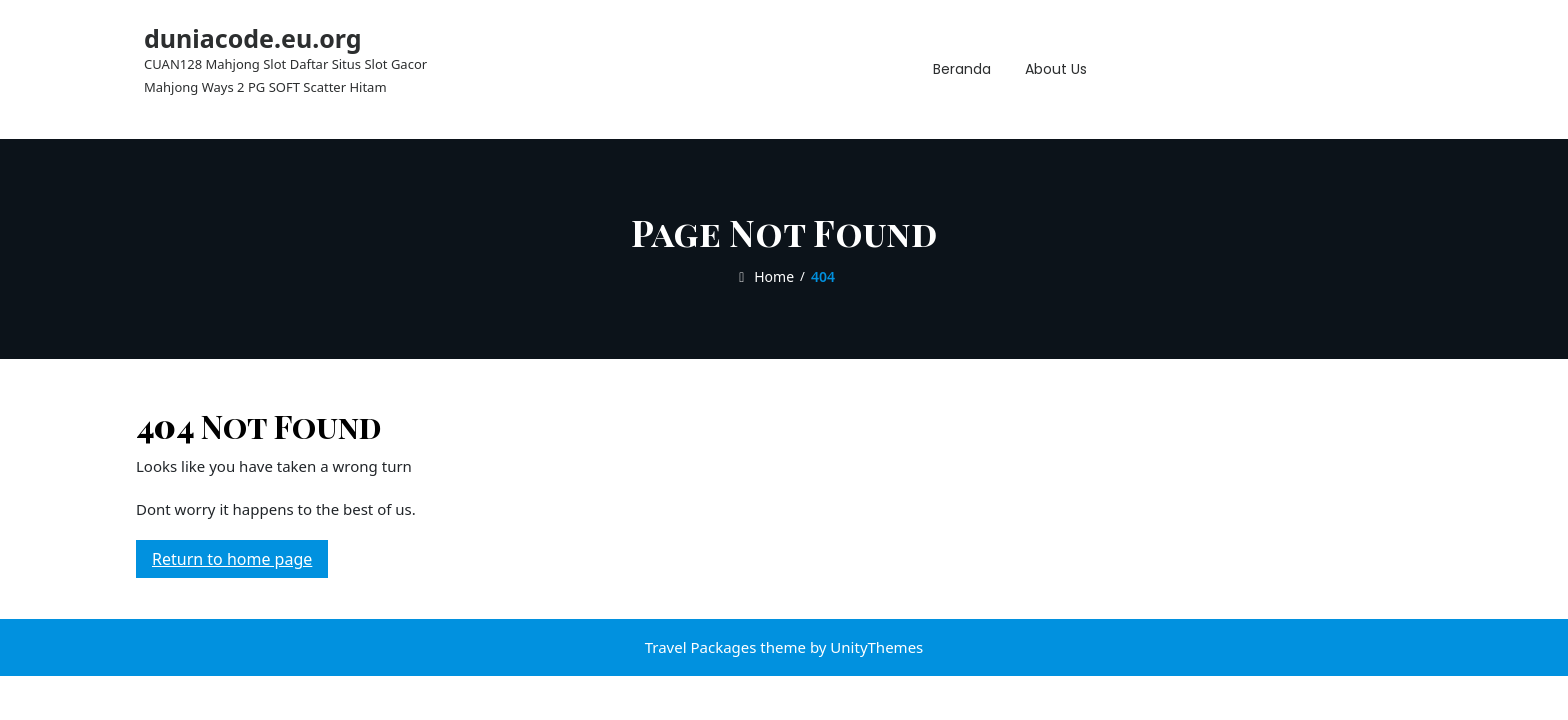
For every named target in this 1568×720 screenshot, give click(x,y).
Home (763, 276)
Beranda (962, 69)
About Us (1056, 69)
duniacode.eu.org (253, 38)
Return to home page (240, 562)
